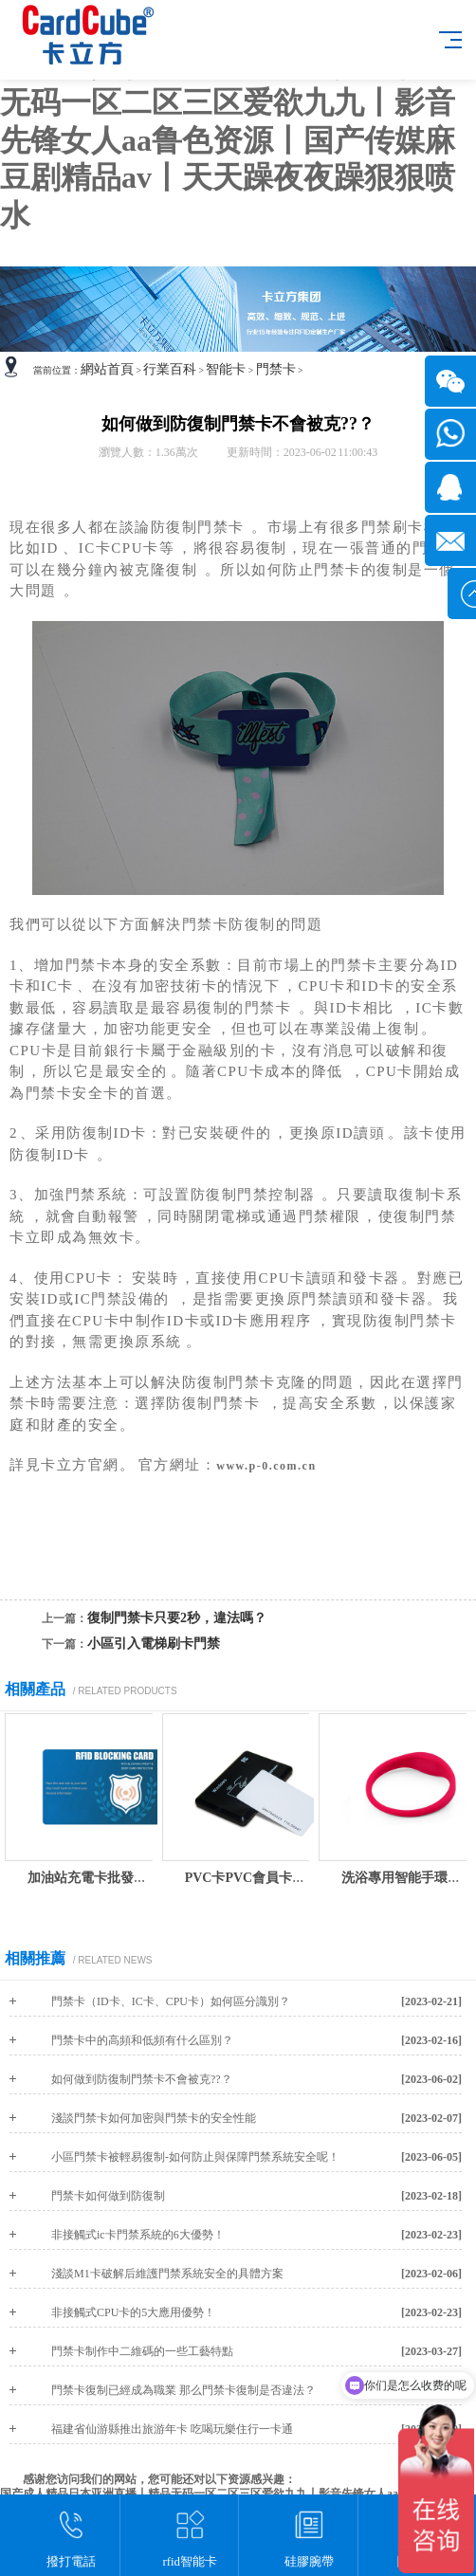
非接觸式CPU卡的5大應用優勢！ (133, 2312)
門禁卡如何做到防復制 (108, 2195)
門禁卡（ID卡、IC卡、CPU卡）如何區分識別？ (170, 2001)
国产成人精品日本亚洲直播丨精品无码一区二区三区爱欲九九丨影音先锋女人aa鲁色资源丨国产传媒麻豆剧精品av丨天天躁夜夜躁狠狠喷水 (227, 140)
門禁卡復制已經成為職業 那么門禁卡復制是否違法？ (183, 2390)
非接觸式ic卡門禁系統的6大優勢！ (138, 2234)
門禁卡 (276, 369)
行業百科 (169, 369)
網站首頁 (107, 369)
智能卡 (226, 369)
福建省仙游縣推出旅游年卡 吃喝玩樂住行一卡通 (172, 2429)
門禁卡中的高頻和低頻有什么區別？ (142, 2040)
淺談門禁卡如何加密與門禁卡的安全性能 (153, 2118)
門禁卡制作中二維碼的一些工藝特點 (142, 2351)
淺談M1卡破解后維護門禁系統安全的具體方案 (167, 2273)
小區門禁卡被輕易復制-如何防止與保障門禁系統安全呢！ (195, 2157)
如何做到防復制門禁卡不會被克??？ (141, 2079)
